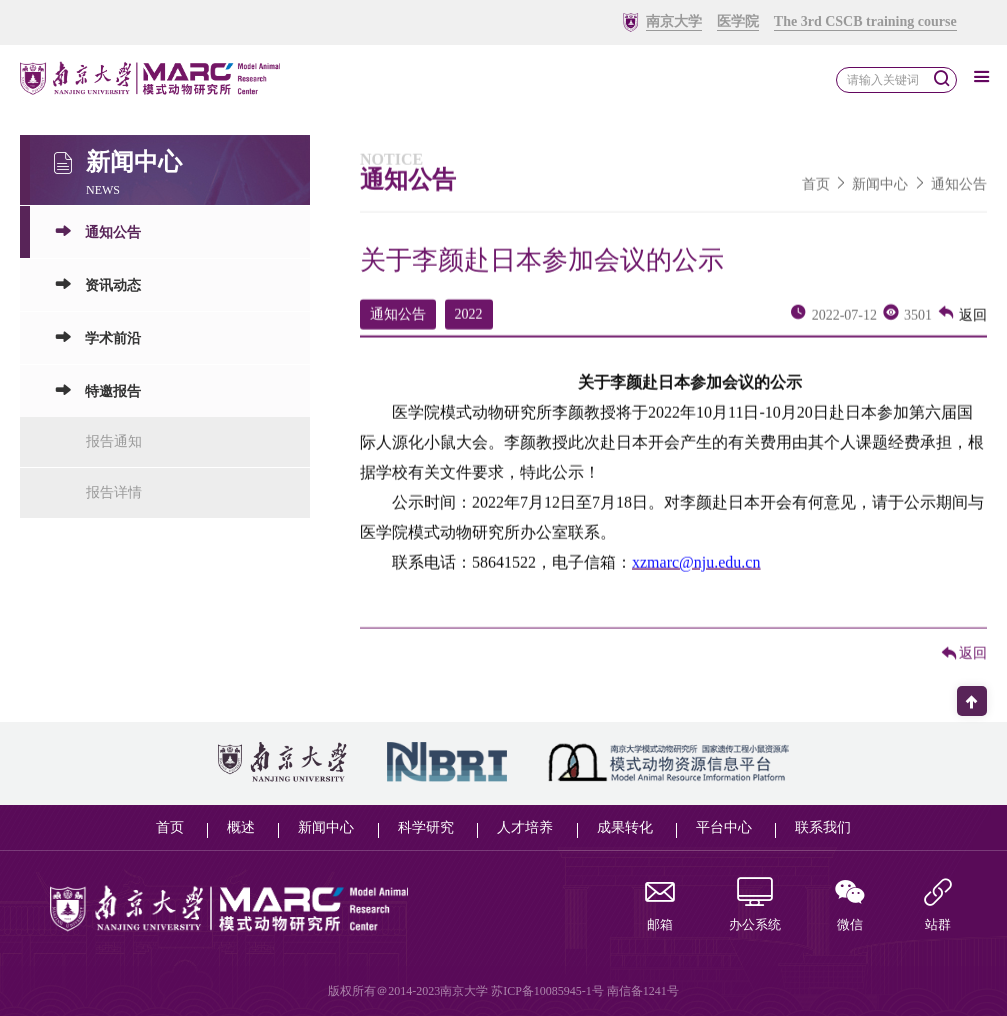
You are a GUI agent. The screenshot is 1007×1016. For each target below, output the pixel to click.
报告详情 (114, 500)
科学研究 (426, 827)
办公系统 (755, 906)
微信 (850, 906)
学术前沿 (98, 345)
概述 (241, 827)
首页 (816, 191)
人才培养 (525, 827)
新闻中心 (880, 191)
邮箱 (660, 906)
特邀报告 (98, 398)
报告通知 (114, 449)
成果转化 (625, 827)
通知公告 (98, 239)
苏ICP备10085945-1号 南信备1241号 (585, 991)
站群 (938, 906)
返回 (962, 322)
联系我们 (823, 827)
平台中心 (724, 827)
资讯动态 (98, 292)
